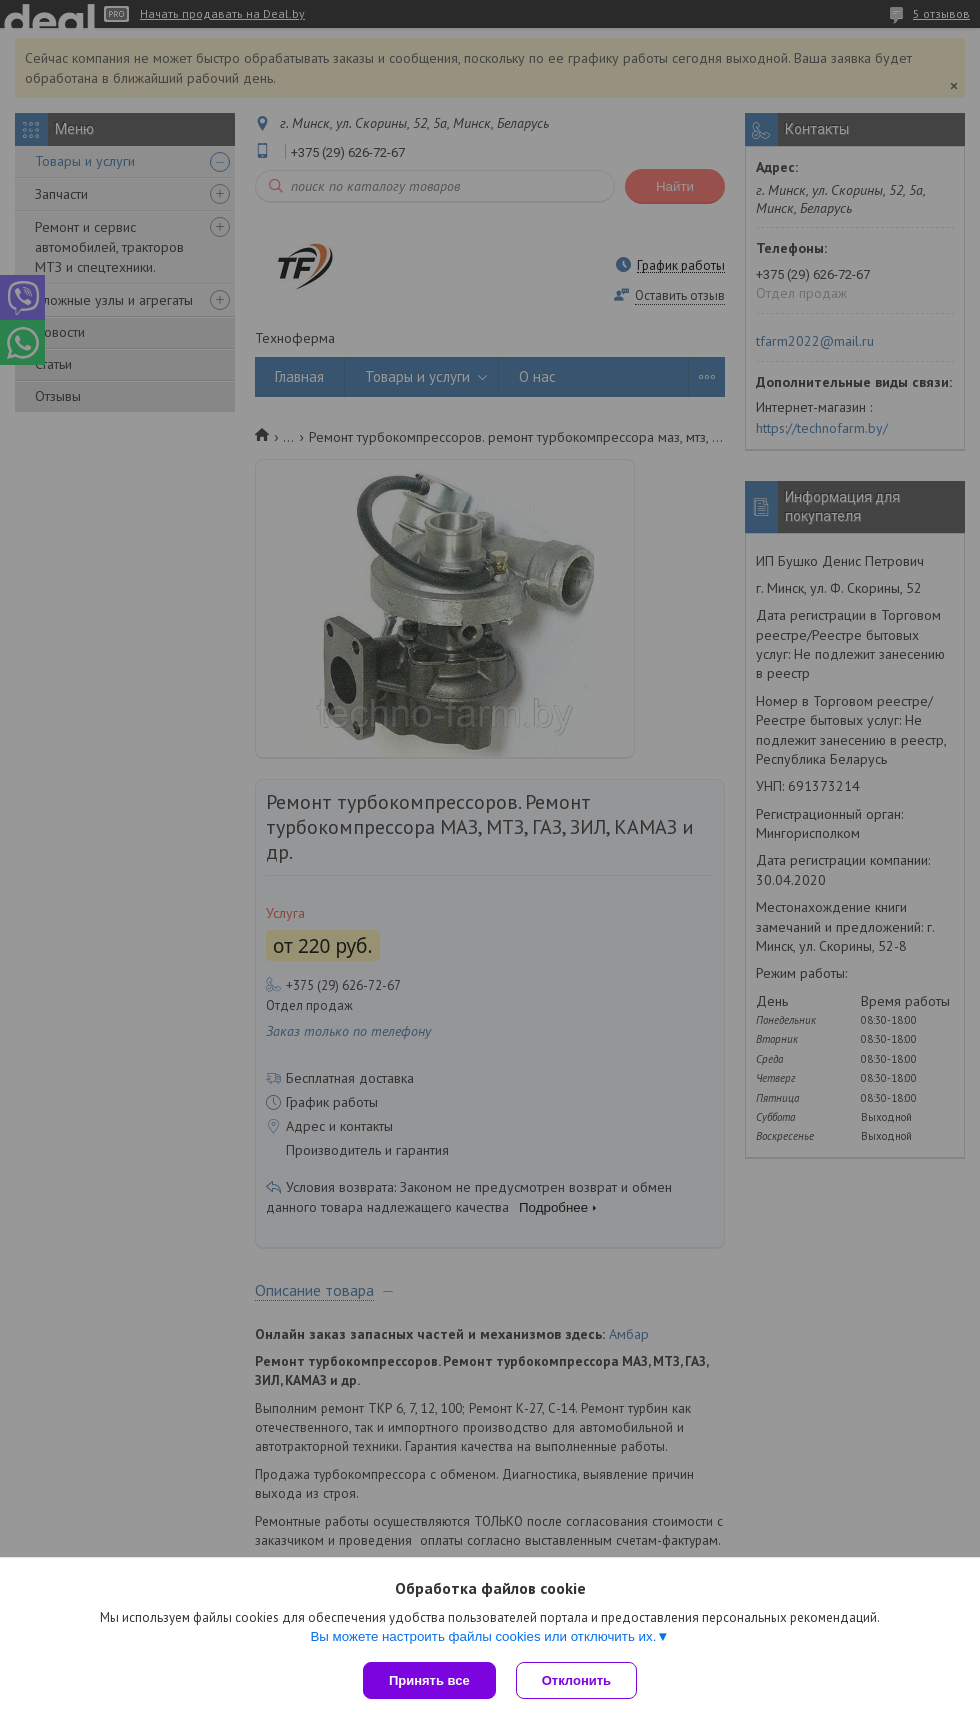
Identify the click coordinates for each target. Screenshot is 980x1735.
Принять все (429, 1680)
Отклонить (576, 1680)
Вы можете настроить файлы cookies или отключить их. (483, 1636)
